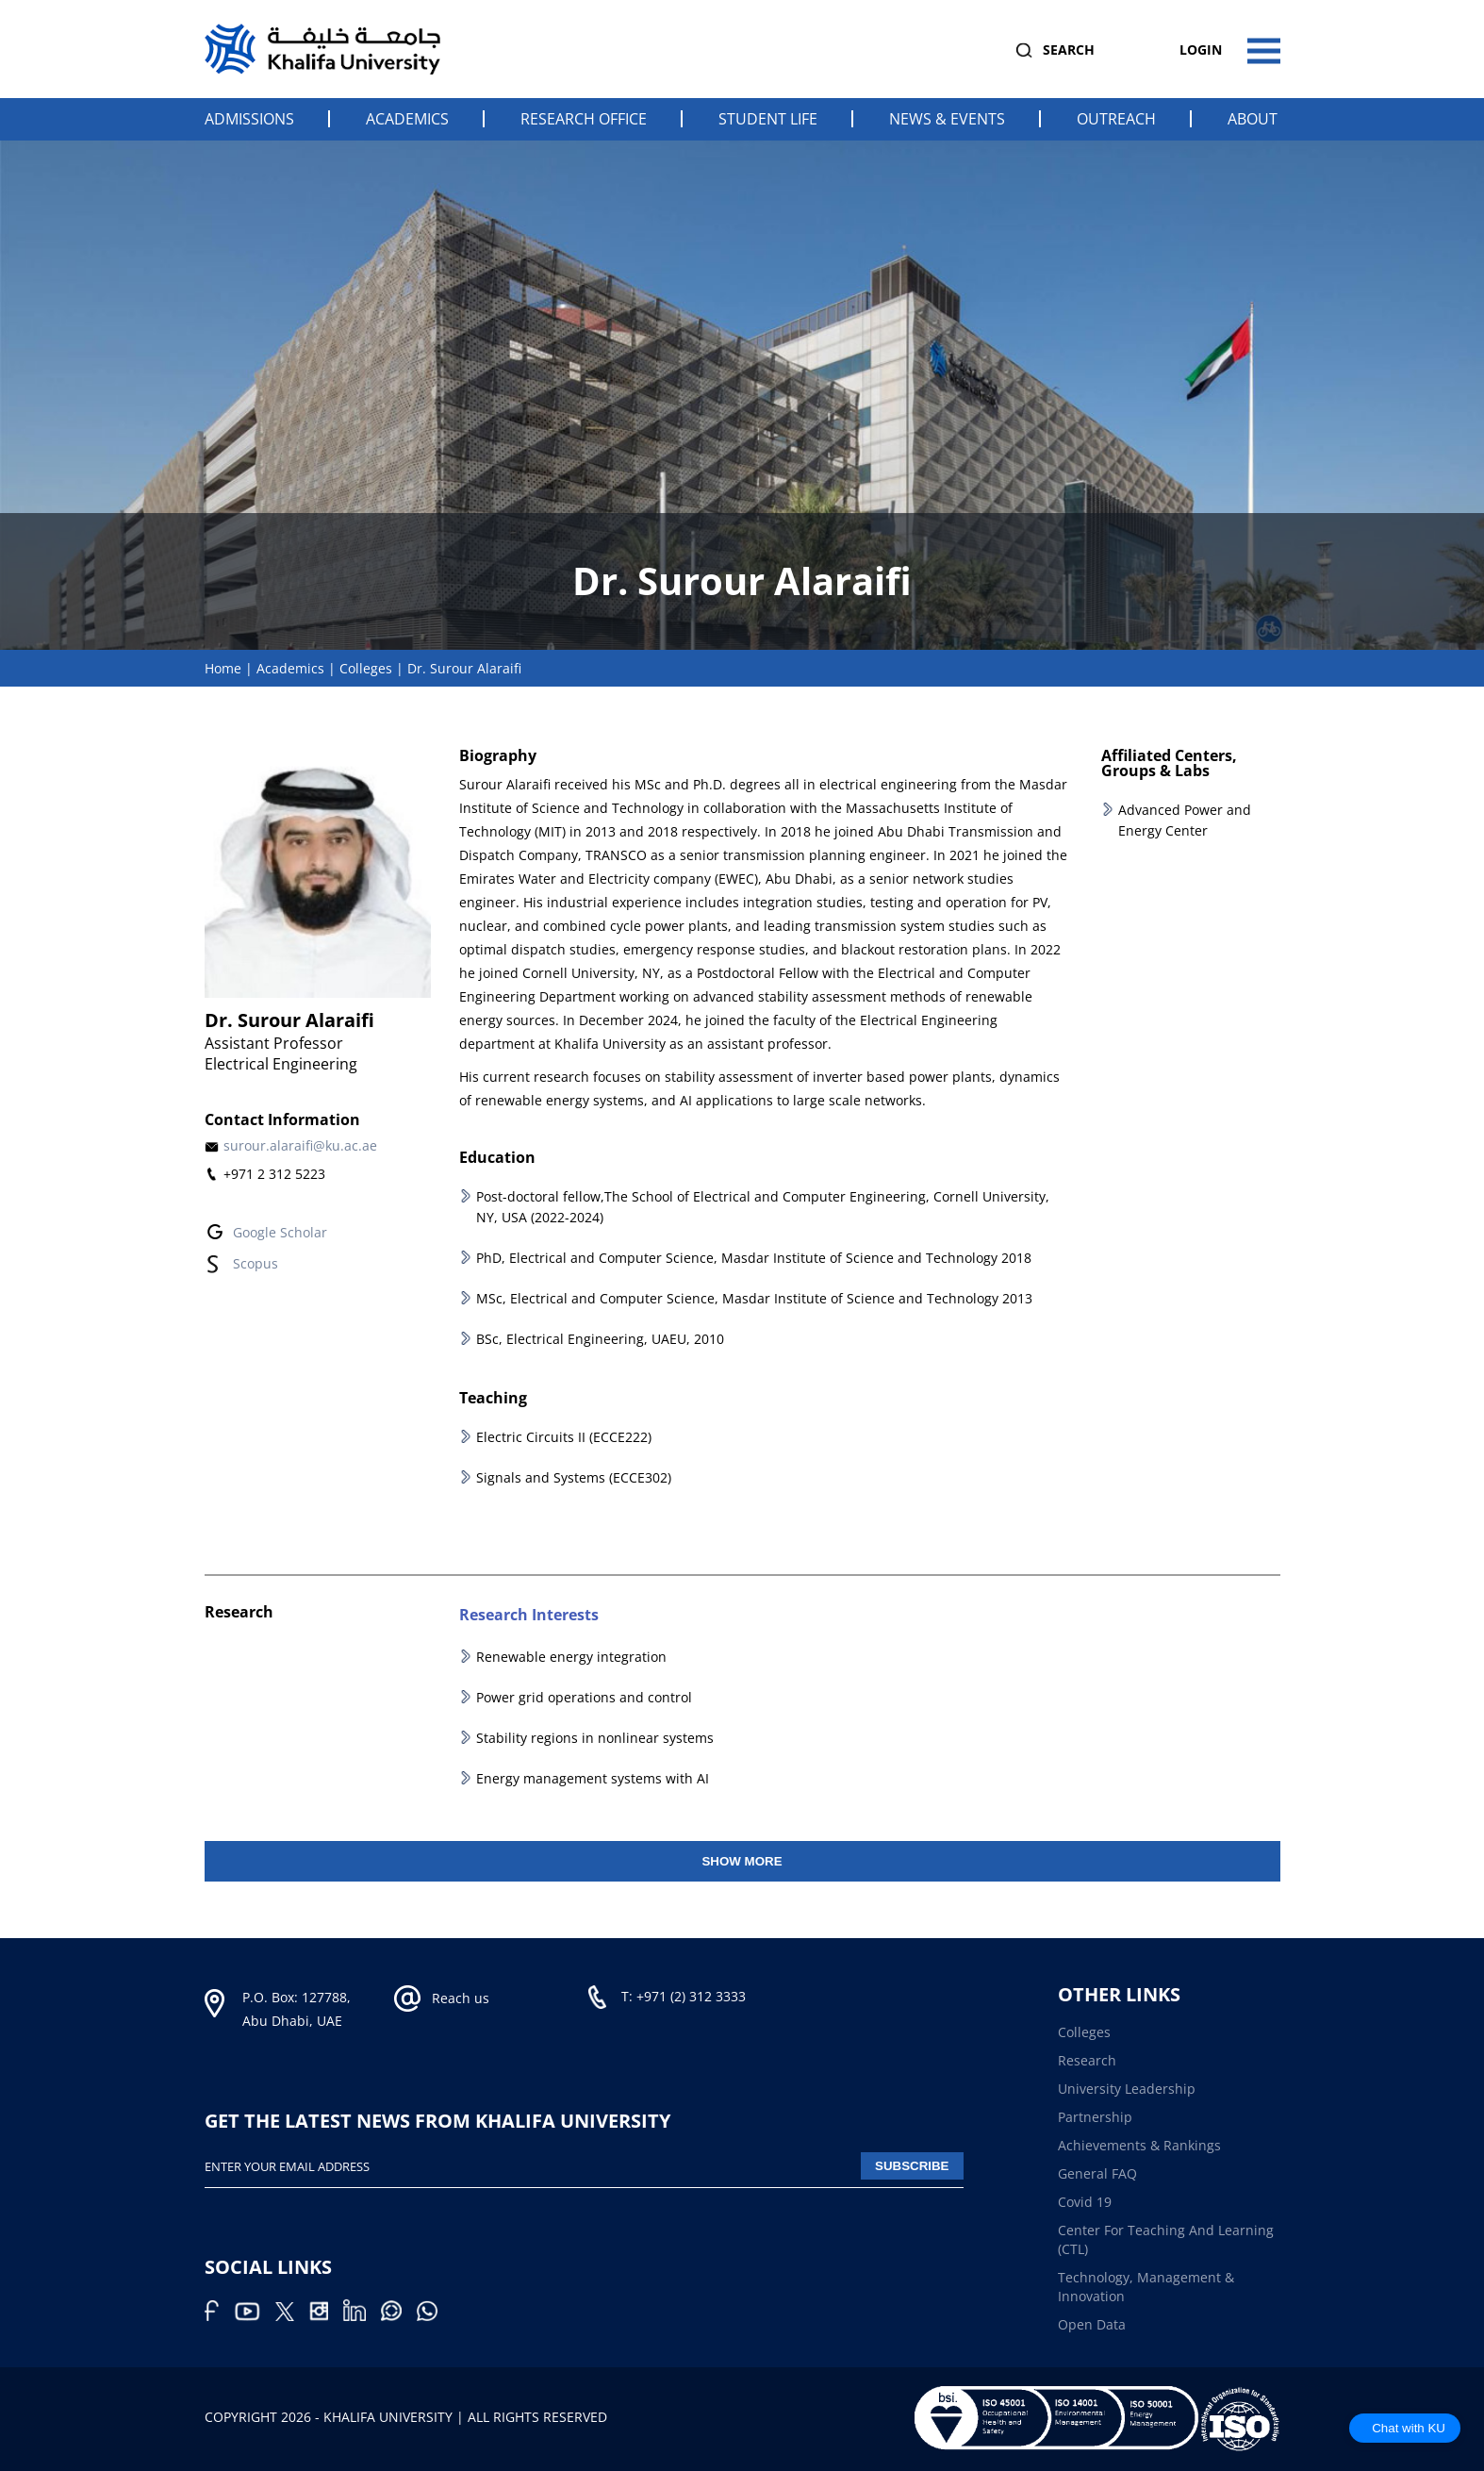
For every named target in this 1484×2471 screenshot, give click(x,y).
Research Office (583, 118)
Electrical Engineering (281, 1063)
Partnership (1095, 2117)
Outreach (1116, 118)
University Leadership (1126, 2089)
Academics (407, 118)
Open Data (1092, 2324)
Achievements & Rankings (1139, 2145)
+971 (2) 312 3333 (691, 1996)
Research (1087, 2060)
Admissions (249, 118)
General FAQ (1097, 2173)
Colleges (365, 668)
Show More (741, 1861)
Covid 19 (1085, 2202)
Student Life (767, 118)
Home (223, 668)
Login (1200, 49)
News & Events (947, 118)
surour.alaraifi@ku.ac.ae (300, 1145)
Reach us (460, 1998)
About (1253, 118)
